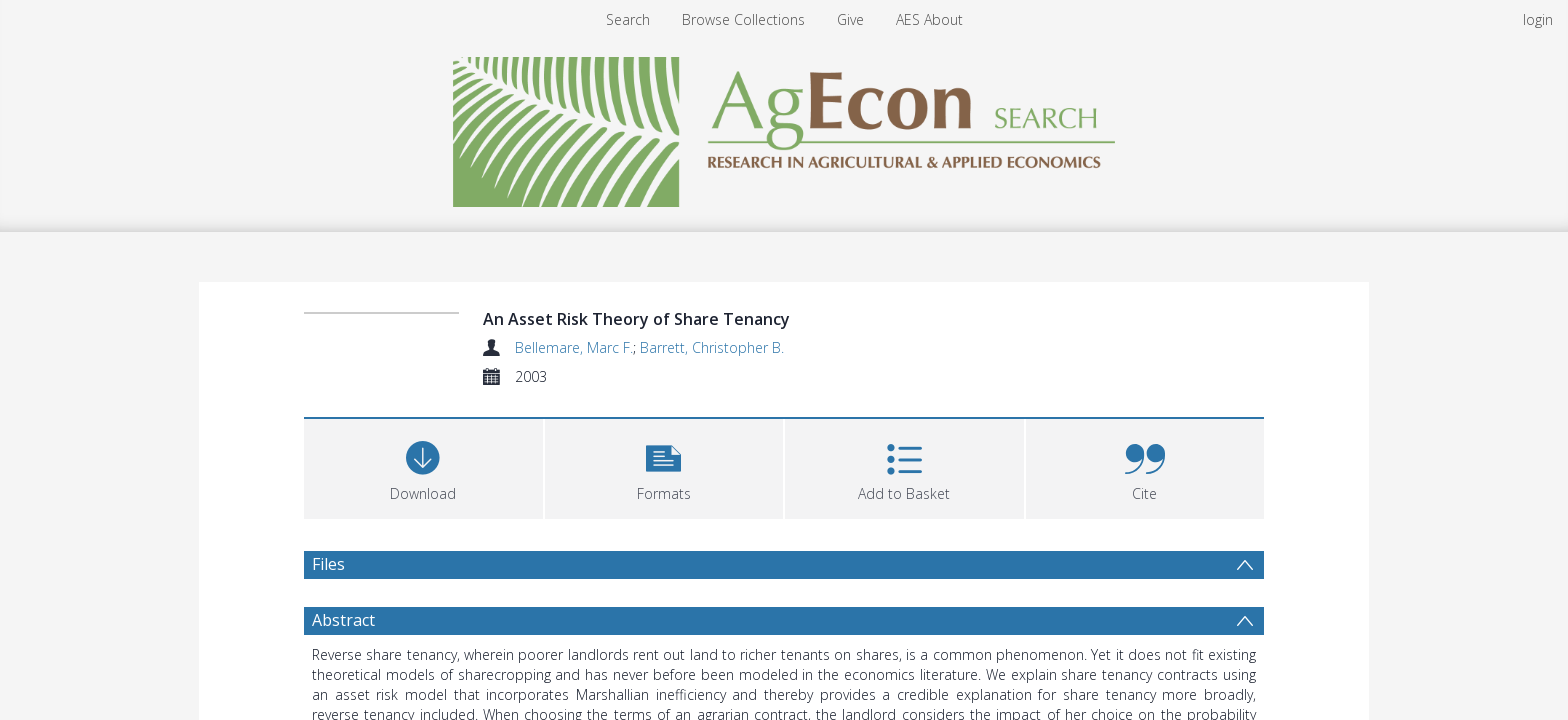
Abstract (343, 620)
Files (328, 564)
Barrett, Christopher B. (712, 347)
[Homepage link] (784, 126)
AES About (929, 19)
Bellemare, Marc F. (574, 347)
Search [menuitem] (628, 19)
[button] (664, 466)
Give (850, 19)
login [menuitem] (1538, 19)
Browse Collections (743, 19)
